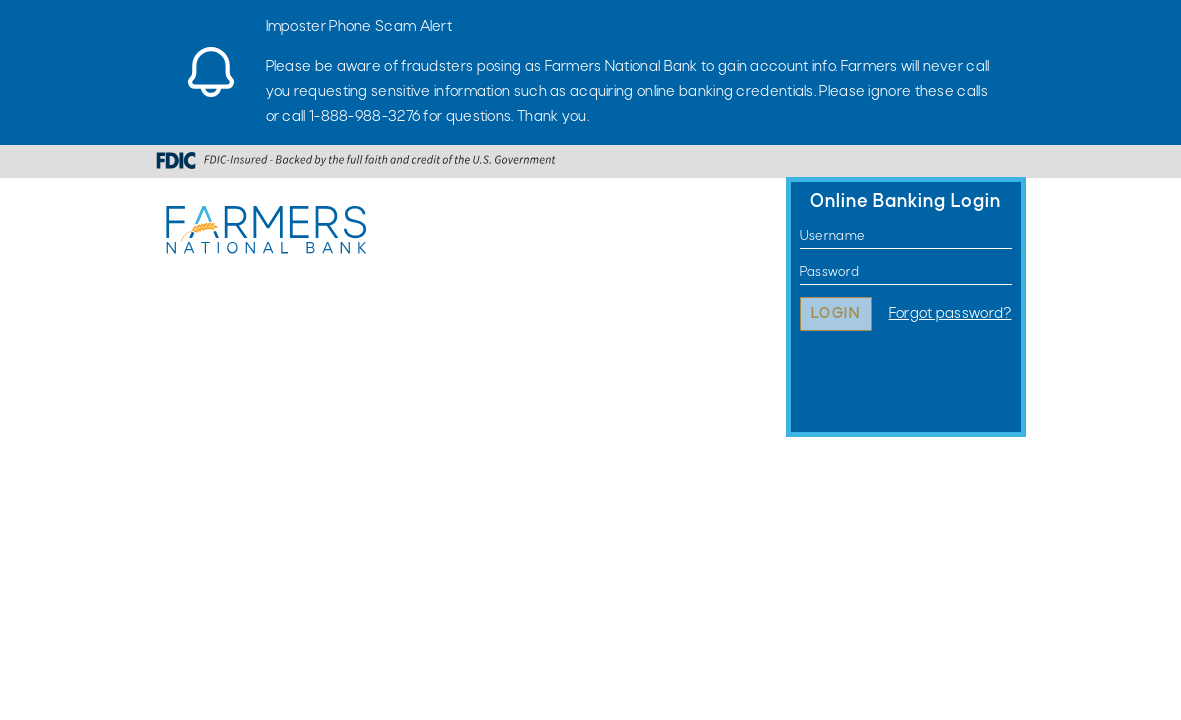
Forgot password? (950, 314)
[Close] (1016, 25)
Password (800, 272)
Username (800, 236)
